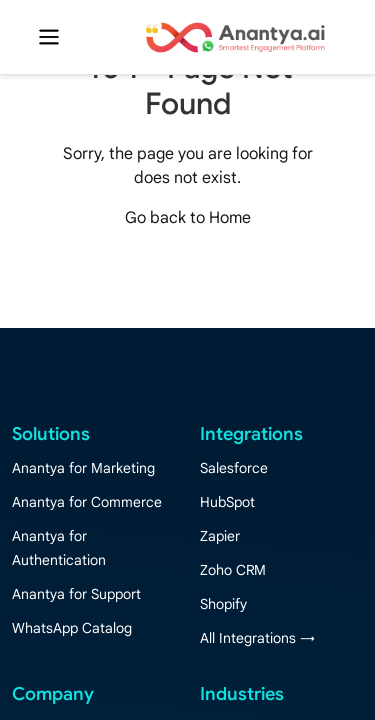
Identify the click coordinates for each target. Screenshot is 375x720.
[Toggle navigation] (49, 37)
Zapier (220, 536)
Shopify (223, 604)
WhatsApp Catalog (72, 628)
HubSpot (227, 502)
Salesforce (234, 468)
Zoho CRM (233, 570)
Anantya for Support (76, 594)
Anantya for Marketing (83, 468)
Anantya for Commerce (87, 502)
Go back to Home (188, 218)
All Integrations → (257, 638)
